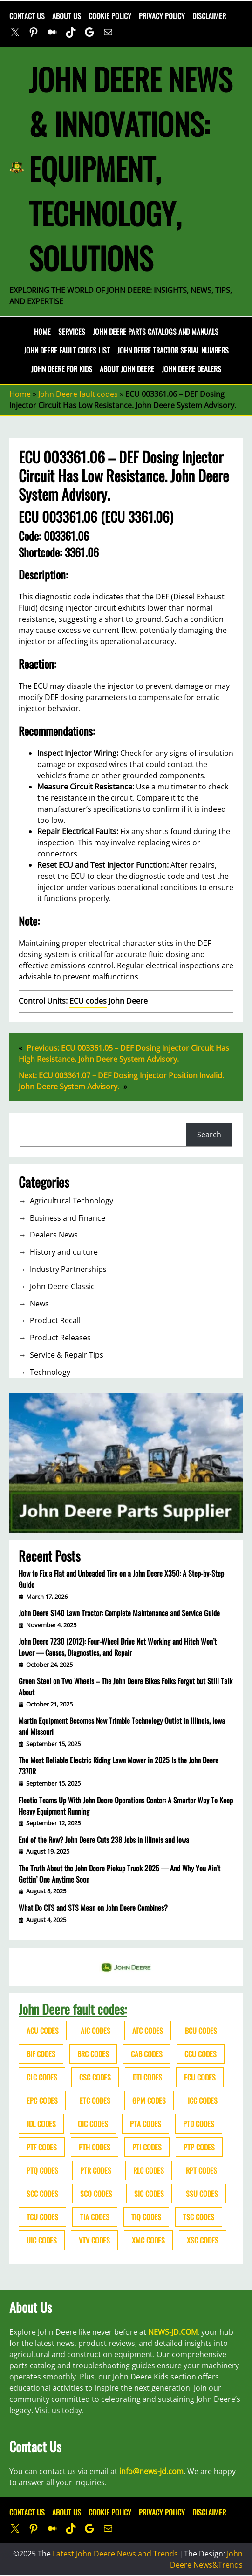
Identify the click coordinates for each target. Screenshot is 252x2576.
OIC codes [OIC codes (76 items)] (93, 2123)
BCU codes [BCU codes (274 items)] (201, 2030)
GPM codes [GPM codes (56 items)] (149, 2100)
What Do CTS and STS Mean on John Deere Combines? (93, 1907)
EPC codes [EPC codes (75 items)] (42, 2100)
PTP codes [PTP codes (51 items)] (199, 2147)
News (39, 1303)
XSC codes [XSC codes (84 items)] (202, 2240)
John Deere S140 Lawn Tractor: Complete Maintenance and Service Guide (119, 1612)
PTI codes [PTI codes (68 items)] (147, 2147)
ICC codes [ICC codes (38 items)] (203, 2100)
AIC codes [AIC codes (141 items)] (95, 2030)
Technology (50, 1372)
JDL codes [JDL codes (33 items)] (41, 2123)
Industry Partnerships (68, 1269)
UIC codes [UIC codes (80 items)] (42, 2240)
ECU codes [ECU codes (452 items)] (200, 2077)
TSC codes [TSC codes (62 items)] (198, 2217)
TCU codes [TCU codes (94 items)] (42, 2217)
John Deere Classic (62, 1286)
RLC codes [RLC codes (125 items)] (148, 2170)
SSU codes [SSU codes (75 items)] (202, 2193)
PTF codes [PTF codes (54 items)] (42, 2147)
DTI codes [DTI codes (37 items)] (147, 2077)
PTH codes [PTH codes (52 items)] (94, 2147)
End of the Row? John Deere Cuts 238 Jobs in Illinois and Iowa (104, 1839)
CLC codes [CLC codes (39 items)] (42, 2077)
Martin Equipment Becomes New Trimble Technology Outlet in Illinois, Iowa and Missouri (122, 1726)
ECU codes (88, 1001)
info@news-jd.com (151, 2471)
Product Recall (55, 1320)
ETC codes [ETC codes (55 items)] (95, 2100)
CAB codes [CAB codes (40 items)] (147, 2053)
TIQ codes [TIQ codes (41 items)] (146, 2217)
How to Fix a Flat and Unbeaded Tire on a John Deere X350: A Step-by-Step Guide (121, 1579)
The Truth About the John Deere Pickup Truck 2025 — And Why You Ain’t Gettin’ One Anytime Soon (119, 1873)
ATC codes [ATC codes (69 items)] (147, 2030)
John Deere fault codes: (73, 2009)
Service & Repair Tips (66, 1355)
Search (209, 1134)
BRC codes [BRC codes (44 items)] (93, 2053)
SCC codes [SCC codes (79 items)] (42, 2193)
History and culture (64, 1252)
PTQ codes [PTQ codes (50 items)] (42, 2170)
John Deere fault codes (78, 394)
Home (42, 331)
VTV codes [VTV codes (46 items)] (94, 2240)
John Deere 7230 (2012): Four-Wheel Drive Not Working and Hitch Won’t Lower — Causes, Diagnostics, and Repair (118, 1647)
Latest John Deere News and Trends (115, 2554)
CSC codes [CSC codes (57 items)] (95, 2077)
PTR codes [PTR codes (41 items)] (95, 2170)
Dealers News (54, 1235)
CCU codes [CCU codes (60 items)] (200, 2053)
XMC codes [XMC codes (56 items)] (148, 2240)
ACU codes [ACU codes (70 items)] (43, 2030)
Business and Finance (67, 1218)
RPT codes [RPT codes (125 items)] (201, 2170)
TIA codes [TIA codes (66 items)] (94, 2217)
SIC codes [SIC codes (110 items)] (149, 2193)
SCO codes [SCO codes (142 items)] (96, 2193)
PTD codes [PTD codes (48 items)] (198, 2123)
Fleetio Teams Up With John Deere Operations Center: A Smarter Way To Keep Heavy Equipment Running (126, 1805)
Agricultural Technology (71, 1201)
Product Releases (60, 1337)
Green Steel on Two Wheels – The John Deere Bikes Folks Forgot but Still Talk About (125, 1686)
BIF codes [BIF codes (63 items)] (41, 2053)
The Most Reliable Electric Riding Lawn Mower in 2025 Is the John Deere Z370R (118, 1765)
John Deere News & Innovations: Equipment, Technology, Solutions (130, 168)
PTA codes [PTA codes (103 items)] (145, 2123)
